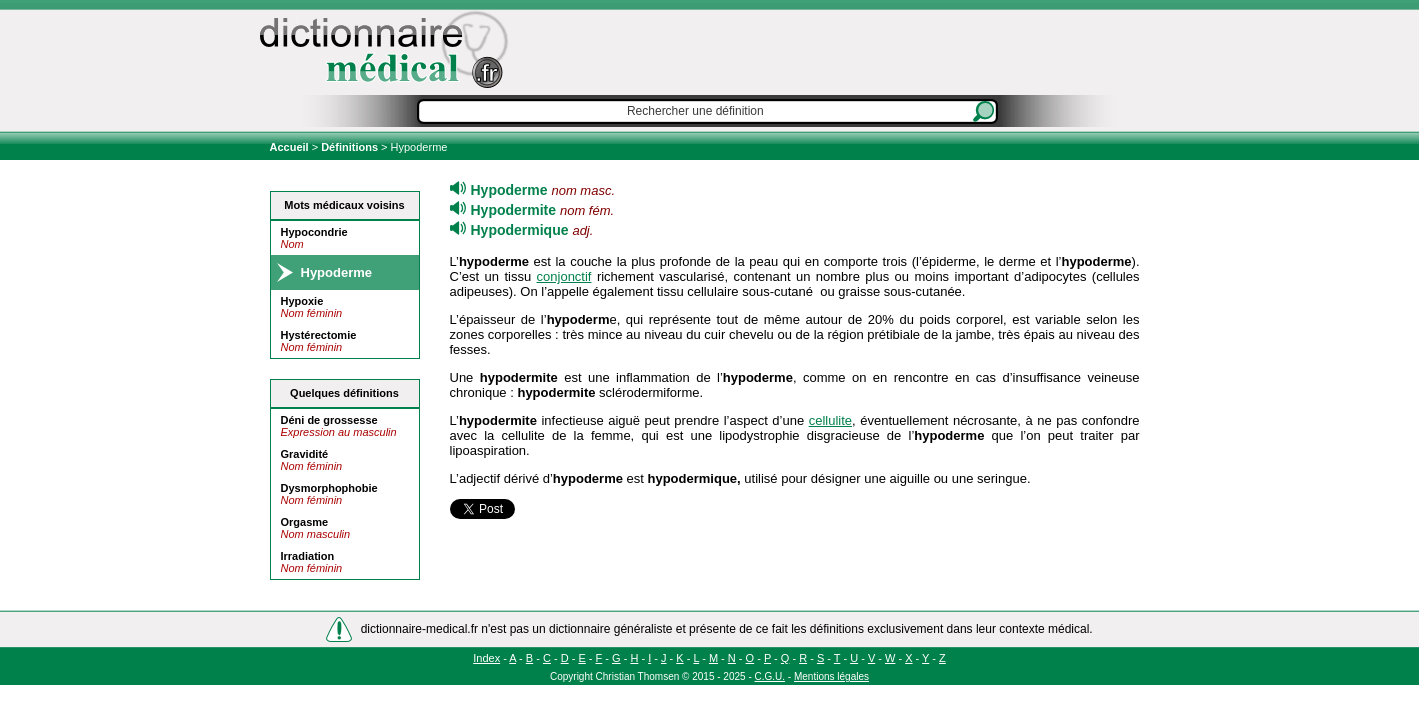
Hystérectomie (319, 335)
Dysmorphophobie (329, 488)
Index (486, 658)
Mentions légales (831, 676)
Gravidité (305, 454)
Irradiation (308, 556)
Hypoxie (302, 301)
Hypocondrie (314, 232)
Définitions (349, 147)
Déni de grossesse (329, 420)
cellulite (830, 420)
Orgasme (305, 522)
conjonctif (564, 276)
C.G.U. (770, 676)
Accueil (291, 147)
